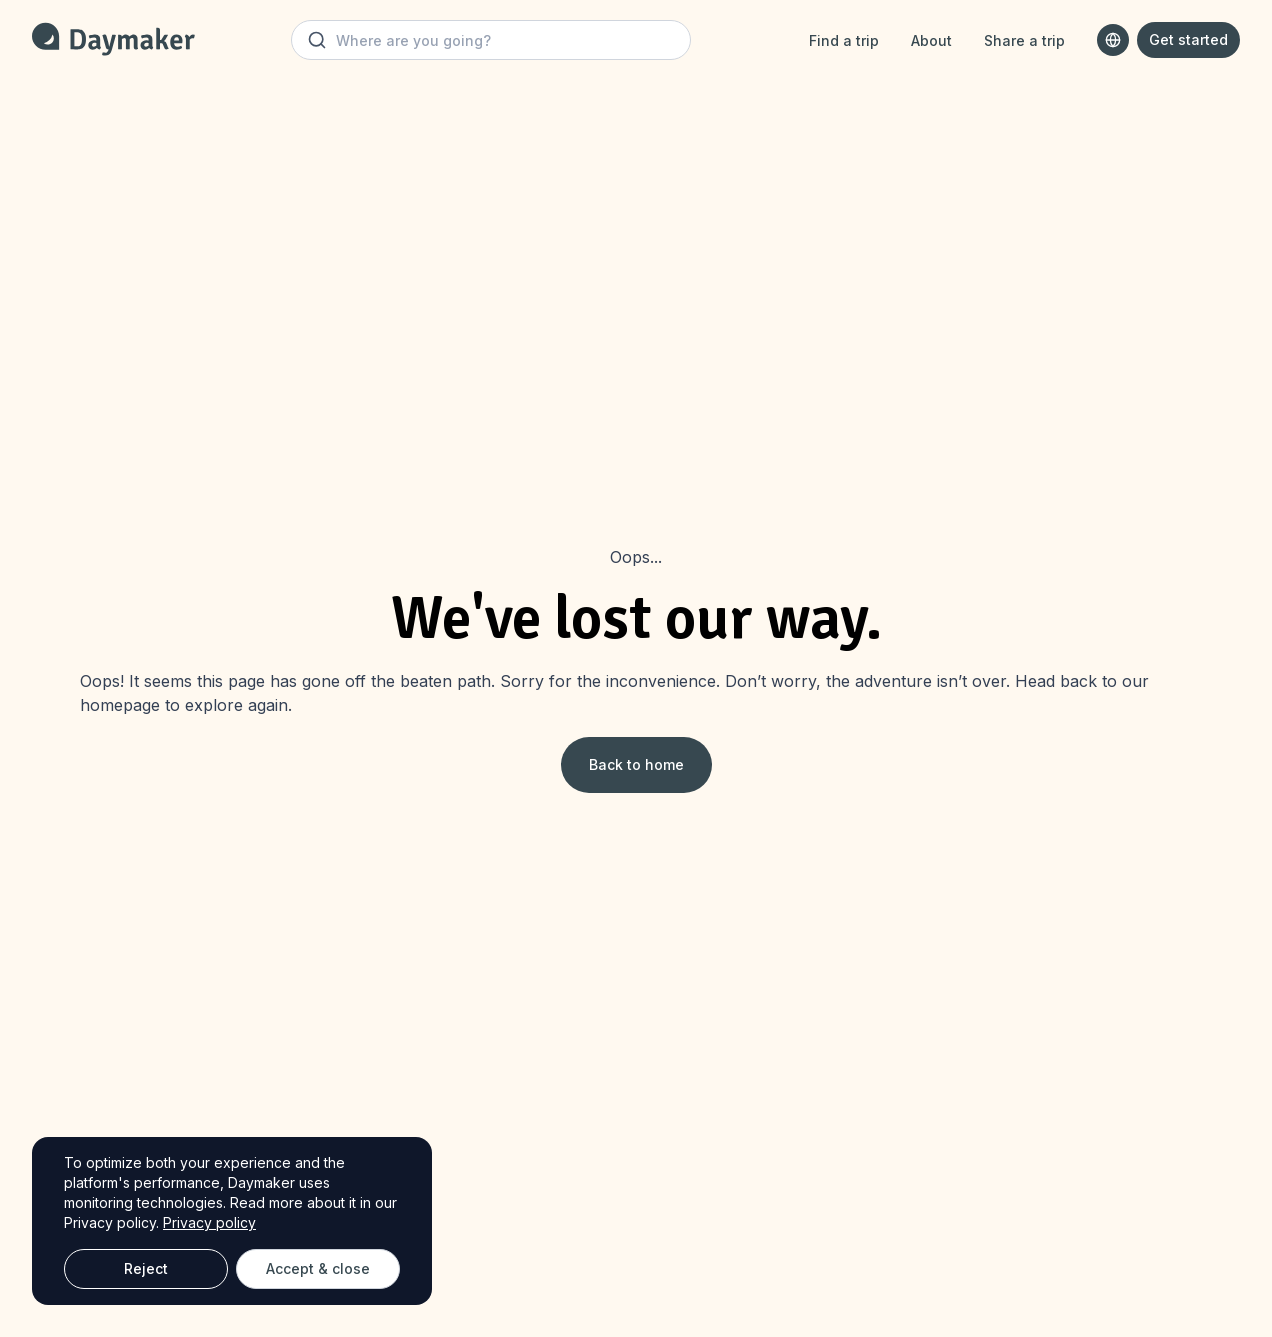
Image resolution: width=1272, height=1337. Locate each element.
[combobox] (1113, 40)
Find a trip (844, 40)
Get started (1188, 39)
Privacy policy (209, 1222)
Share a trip (1024, 40)
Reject (146, 1268)
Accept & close (318, 1268)
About (931, 40)
